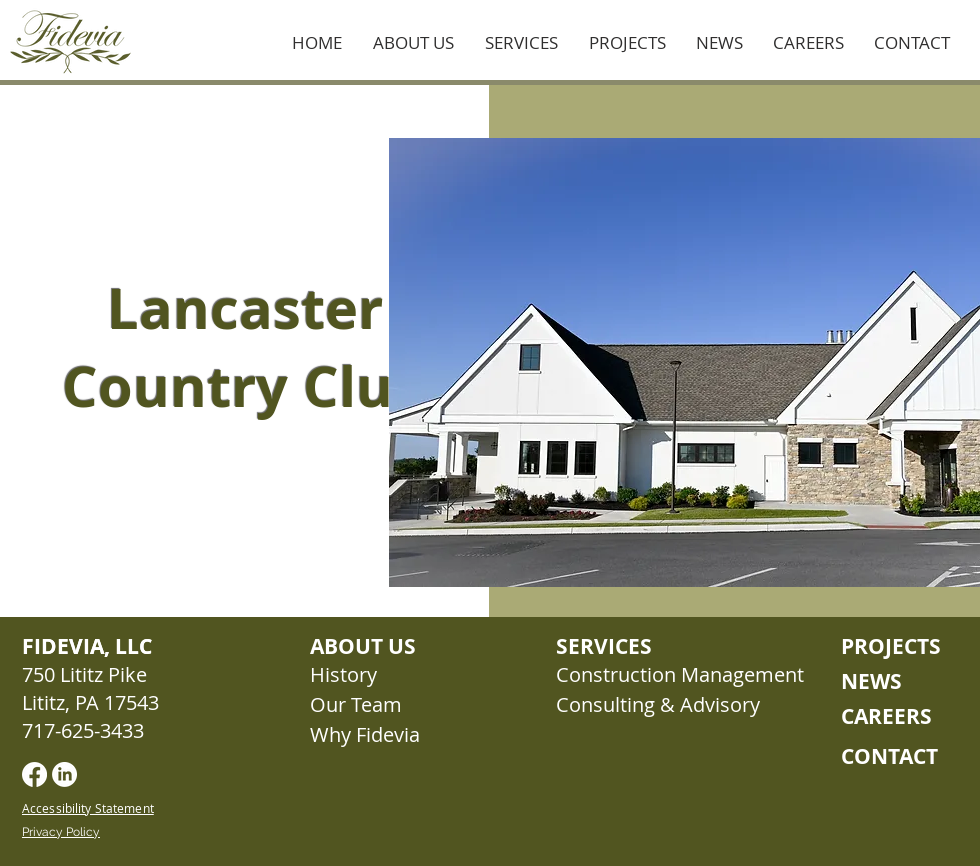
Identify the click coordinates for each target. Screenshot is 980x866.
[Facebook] (34, 774)
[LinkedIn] (64, 774)
